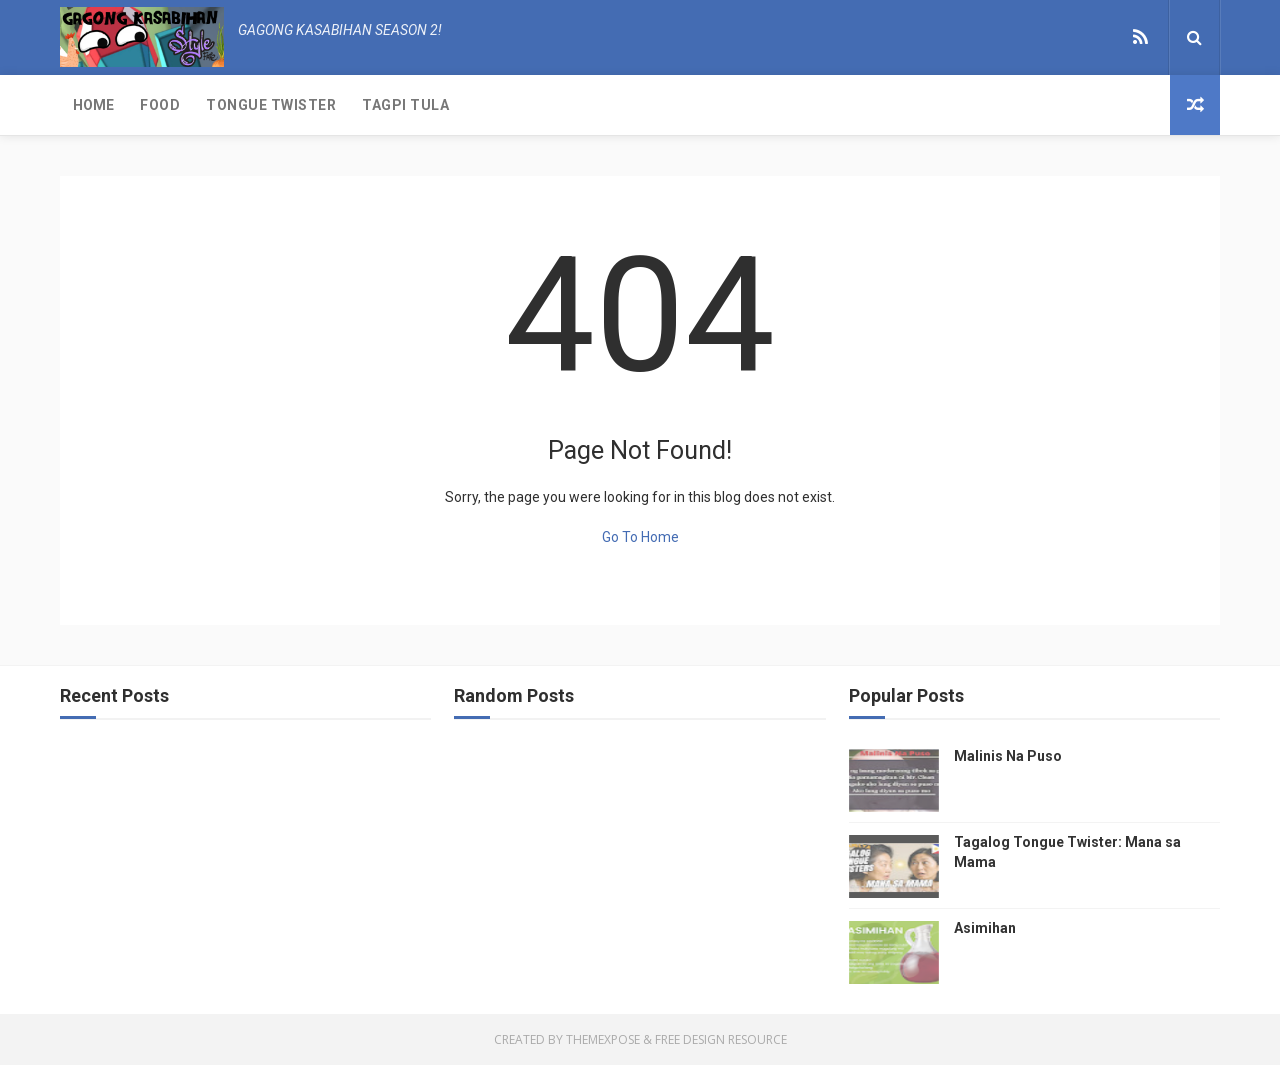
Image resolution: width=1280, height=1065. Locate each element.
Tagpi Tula (405, 105)
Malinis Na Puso (1008, 756)
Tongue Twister (271, 105)
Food (160, 105)
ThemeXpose (603, 1039)
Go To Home (640, 537)
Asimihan (985, 928)
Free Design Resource (721, 1039)
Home (93, 105)
